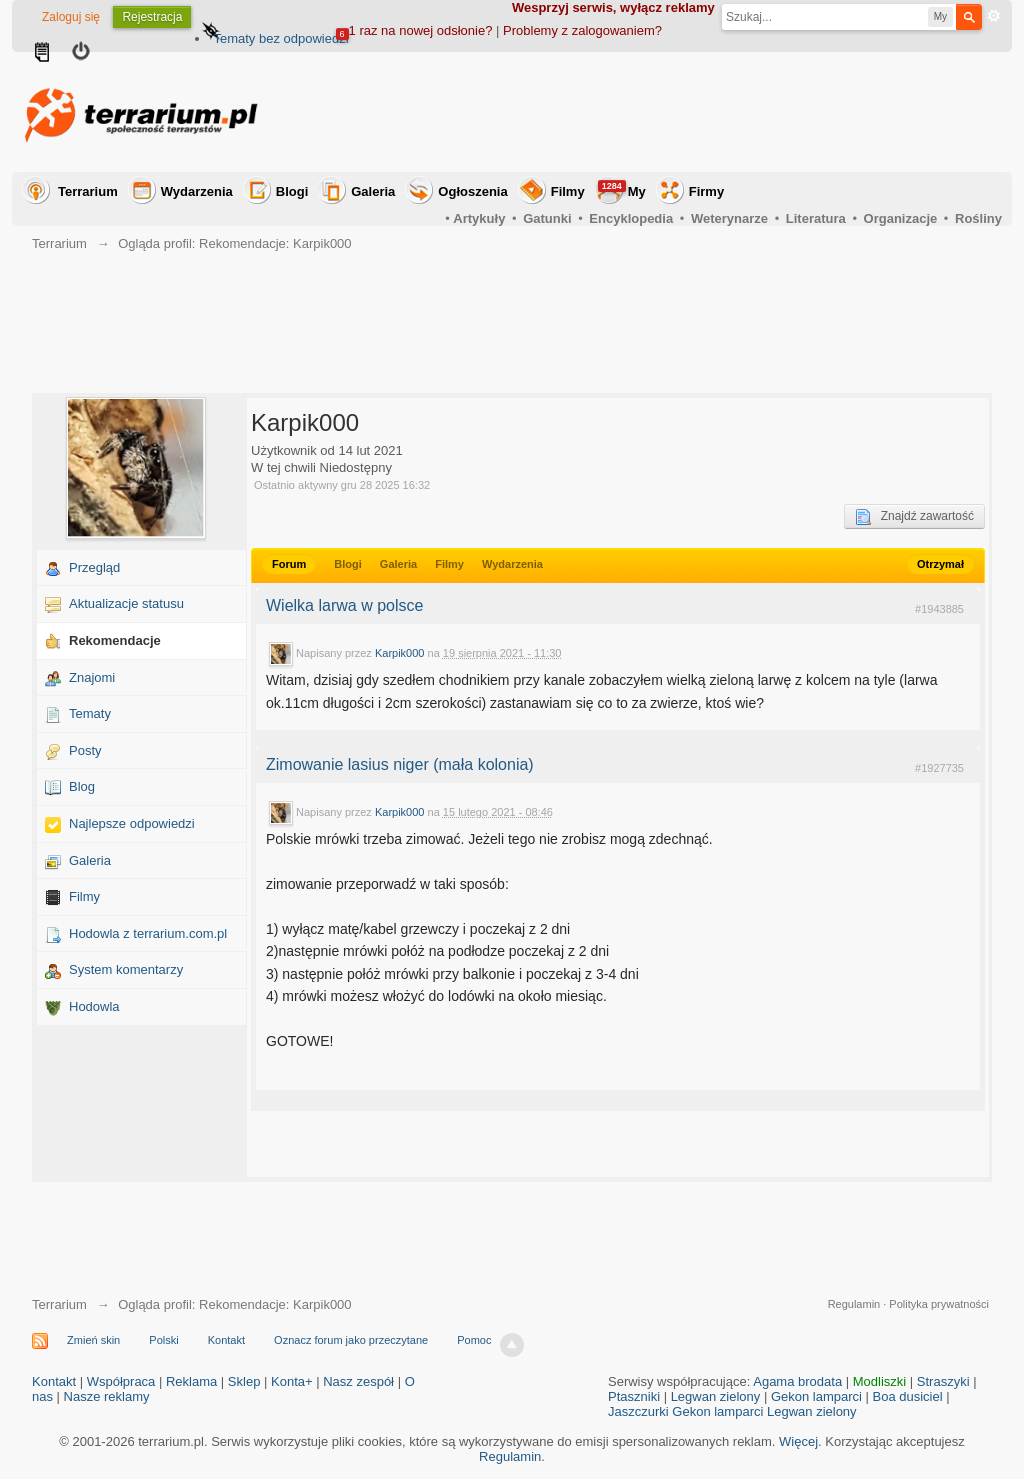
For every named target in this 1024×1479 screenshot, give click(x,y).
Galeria (373, 191)
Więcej (798, 1441)
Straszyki (943, 1381)
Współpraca (121, 1381)
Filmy (568, 191)
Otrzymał (940, 564)
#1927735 (939, 768)
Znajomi (92, 677)
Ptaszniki (634, 1396)
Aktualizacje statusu (126, 603)
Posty (85, 750)
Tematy (90, 713)
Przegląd (94, 567)
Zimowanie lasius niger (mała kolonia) (400, 764)
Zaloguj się (71, 17)
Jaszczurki (638, 1411)
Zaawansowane (994, 16)
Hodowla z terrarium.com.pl (148, 933)
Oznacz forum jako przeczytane (351, 1340)
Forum (289, 564)
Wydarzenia (197, 191)
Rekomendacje (115, 640)
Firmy (706, 191)
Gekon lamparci (816, 1396)
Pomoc (474, 1340)
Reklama (191, 1381)
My (622, 189)
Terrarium (88, 191)
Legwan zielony (716, 1396)
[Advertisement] (638, 112)
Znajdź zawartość (914, 517)
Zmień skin (93, 1340)
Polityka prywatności (939, 1304)
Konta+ (292, 1381)
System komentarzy (126, 969)
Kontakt (226, 1340)
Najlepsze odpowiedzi (132, 823)
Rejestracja (152, 17)
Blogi (292, 191)
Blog (82, 786)
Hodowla (94, 1006)
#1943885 (939, 609)
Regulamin (854, 1304)
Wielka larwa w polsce (344, 605)
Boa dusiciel (908, 1396)
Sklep (244, 1381)
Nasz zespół (358, 1381)
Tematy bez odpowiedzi (280, 38)
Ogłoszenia (472, 191)
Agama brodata (797, 1381)
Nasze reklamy (107, 1396)
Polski (163, 1340)
